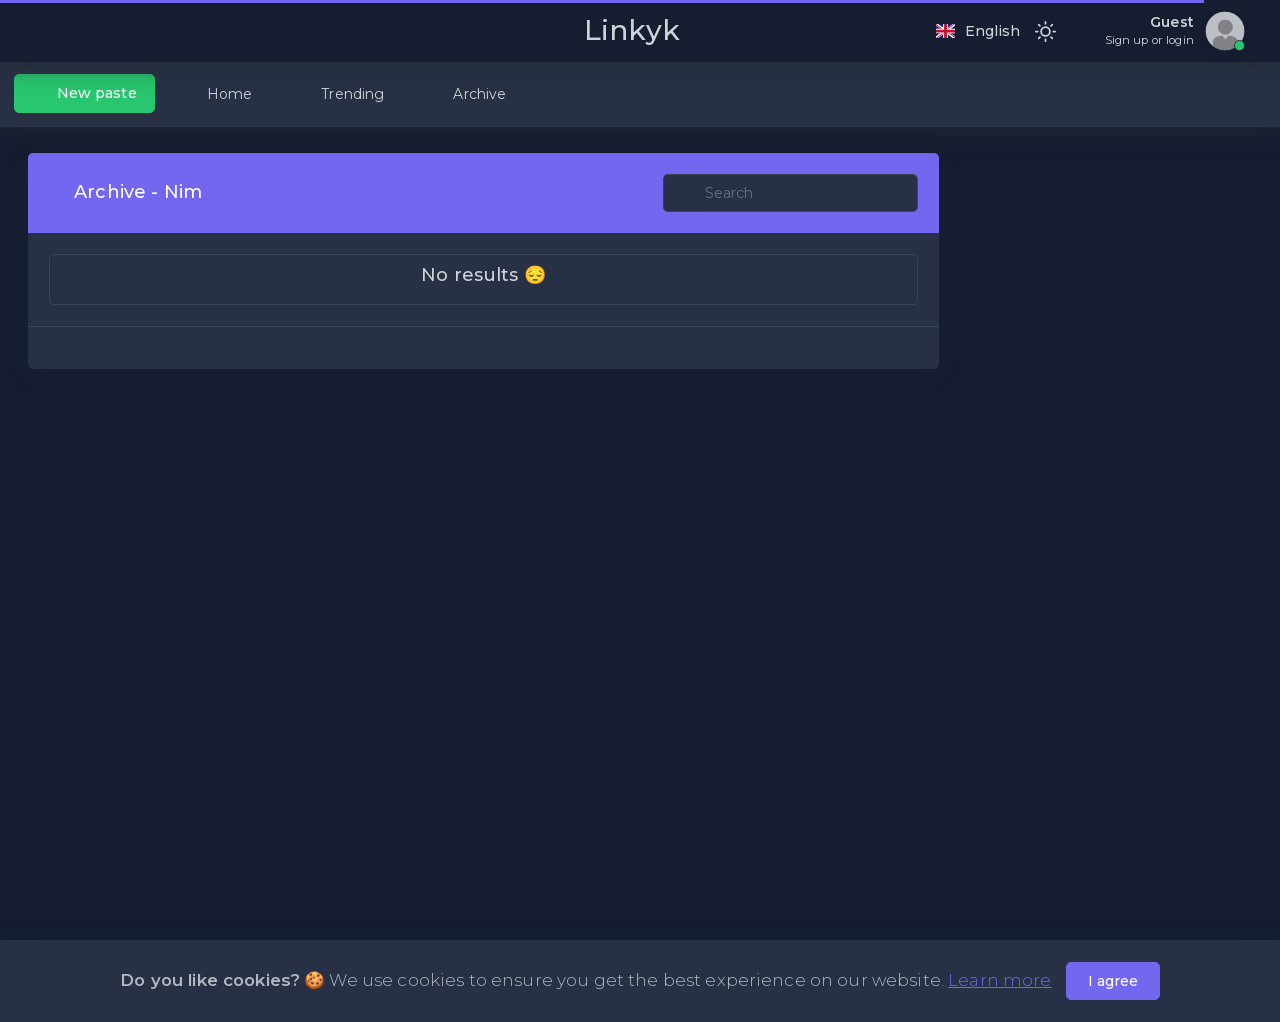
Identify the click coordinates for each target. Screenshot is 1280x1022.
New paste (85, 93)
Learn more (999, 980)
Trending (340, 94)
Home (218, 94)
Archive (467, 94)
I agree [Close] (1113, 981)
